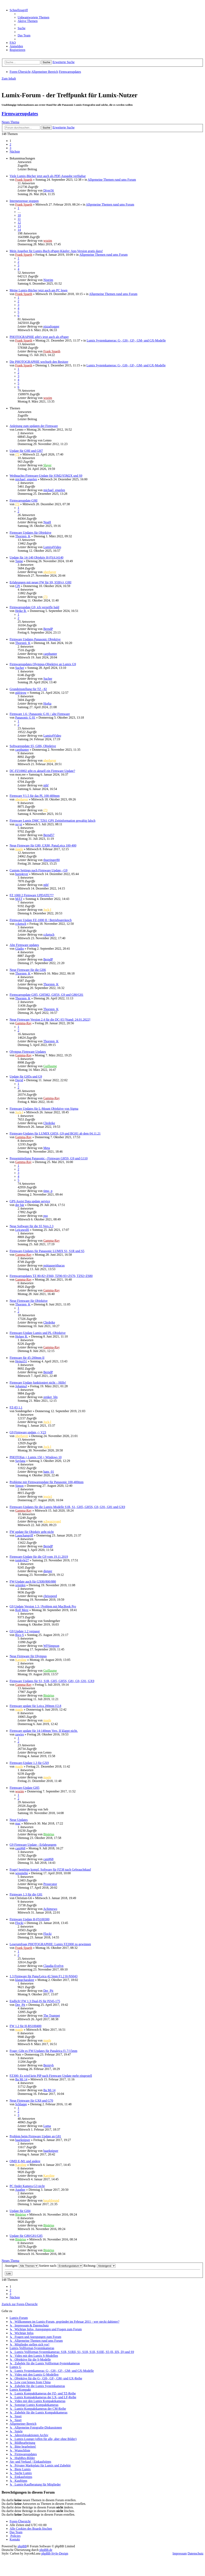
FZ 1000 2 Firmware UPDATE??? (32, 895)
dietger (47, 1571)
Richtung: (99, 2265)
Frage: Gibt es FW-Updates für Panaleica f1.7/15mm (43, 2051)
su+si (18, 824)
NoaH (47, 522)
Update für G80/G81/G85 (26, 2235)
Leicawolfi (22, 1229)
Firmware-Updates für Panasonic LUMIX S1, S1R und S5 (47, 1251)
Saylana (20, 1460)
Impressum (180, 2553)
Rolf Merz (21, 1610)
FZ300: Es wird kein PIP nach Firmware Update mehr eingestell (51, 2075)
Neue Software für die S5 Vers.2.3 (31, 1226)
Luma (47, 2126)
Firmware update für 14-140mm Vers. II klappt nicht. (44, 1730)
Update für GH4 (20, 2211)
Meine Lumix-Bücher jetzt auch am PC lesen (38, 290)
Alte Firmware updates (24, 945)
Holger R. (21, 1336)
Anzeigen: (21, 2265)
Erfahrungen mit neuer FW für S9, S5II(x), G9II (40, 582)
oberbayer (49, 572)
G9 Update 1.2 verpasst (25, 1631)
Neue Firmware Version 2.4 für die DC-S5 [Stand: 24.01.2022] (50, 1019)
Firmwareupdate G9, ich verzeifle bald (34, 607)
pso (45, 1215)
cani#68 (20, 1848)
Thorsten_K (22, 536)
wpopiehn (21, 1873)
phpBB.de (45, 2550)
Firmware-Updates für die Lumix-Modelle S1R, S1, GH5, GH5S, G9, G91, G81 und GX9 (67, 1507)
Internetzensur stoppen (24, 201)
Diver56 (48, 190)
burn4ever (21, 874)
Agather (20, 2189)
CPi (17, 586)
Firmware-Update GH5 (24, 1787)
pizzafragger (51, 326)
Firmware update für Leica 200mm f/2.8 (35, 1706)
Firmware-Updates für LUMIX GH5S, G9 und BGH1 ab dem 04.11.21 (55, 1133)
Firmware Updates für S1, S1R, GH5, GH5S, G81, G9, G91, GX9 (52, 1681)
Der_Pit (48, 1990)
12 (19, 222)
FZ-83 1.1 (16, 1407)
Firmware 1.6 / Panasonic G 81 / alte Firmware (40, 714)
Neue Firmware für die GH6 (28, 970)
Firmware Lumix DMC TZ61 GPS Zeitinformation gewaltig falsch (52, 820)
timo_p (47, 1191)
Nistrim (48, 280)
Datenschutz (195, 2553)
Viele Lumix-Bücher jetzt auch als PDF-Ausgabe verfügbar (48, 176)
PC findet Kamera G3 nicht (27, 2186)
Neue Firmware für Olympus (28, 1656)
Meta (46, 1148)
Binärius (48, 1695)
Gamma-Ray (23, 1023)
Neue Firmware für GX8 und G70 (31, 2100)
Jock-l (47, 909)
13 (19, 226)
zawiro (19, 1734)
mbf (45, 785)
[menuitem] (33, 17)
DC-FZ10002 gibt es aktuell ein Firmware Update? (42, 771)
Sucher (19, 667)
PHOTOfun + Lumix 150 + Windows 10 (35, 1457)
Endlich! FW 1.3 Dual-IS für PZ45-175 (35, 2001)
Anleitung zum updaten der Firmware (34, 426)
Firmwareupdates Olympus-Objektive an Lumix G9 (43, 664)
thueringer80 (51, 860)
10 (19, 215)
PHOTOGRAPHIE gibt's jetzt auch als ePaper (39, 337)
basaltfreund (51, 2200)
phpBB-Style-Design (54, 2553)
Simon (19, 1485)
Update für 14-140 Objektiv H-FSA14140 (36, 557)
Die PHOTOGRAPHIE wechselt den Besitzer (39, 361)
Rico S (19, 1635)
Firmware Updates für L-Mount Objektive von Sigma (44, 1108)
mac (18, 1823)
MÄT (18, 899)
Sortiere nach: (61, 2265)
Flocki (19, 1923)
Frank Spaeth (23, 179)
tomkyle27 (22, 1560)
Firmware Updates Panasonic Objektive (35, 639)
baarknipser (22, 2140)
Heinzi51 (21, 1361)
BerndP (48, 629)
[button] (15, 151)
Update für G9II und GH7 (26, 450)
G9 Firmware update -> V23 (28, 1432)
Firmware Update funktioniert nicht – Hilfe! (38, 1382)
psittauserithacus (54, 1265)
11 (19, 219)
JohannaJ (21, 1386)
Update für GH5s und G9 (26, 1076)
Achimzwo (50, 1909)
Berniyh (48, 2065)
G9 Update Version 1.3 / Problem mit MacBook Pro (43, 1606)
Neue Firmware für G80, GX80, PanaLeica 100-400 (43, 845)
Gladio (19, 948)
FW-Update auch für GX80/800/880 (33, 1581)
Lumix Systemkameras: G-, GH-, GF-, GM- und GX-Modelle (126, 340)
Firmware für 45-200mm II (27, 1357)
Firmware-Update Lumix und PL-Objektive (38, 1333)
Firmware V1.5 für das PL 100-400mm (35, 795)
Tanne (19, 561)
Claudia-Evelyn (53, 1965)
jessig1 (47, 1496)
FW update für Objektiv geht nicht (32, 1531)
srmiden (20, 1585)
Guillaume (50, 1066)
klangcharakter (24, 1980)
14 (19, 229)
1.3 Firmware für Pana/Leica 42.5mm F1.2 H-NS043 (43, 1976)
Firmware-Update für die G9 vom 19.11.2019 (39, 1556)
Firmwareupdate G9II (23, 500)
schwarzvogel (52, 1521)
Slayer (47, 465)
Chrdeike (49, 1123)
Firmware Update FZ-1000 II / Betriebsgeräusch (41, 920)
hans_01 (48, 1471)
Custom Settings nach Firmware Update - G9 (38, 870)
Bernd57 (48, 835)
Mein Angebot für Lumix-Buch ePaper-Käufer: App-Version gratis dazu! (56, 251)
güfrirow (20, 692)
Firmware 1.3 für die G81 (26, 1894)
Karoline (20, 1659)
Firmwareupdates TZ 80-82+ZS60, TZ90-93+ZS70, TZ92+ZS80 (51, 1276)
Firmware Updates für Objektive (30, 532)
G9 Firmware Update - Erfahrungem (33, 1844)
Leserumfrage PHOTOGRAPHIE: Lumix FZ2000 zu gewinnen (50, 1944)
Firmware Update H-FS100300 (29, 1919)
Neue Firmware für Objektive (29, 1300)
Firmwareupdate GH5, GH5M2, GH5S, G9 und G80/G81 (46, 994)
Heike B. (21, 611)
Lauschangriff (24, 1535)
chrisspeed (50, 1596)
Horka (47, 703)
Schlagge (21, 2104)
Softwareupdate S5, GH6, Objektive (33, 746)
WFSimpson (51, 1645)
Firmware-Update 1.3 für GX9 (29, 1763)
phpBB (22, 2546)
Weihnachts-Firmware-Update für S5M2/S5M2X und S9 (46, 475)
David (19, 1080)
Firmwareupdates (20, 113)
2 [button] (10, 144)
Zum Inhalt (9, 78)
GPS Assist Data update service (30, 1201)
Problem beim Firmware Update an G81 (35, 2136)
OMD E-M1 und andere (25, 2161)
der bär (19, 1205)
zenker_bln (50, 1397)
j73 (17, 454)
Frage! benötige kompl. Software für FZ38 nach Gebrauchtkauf (50, 1869)
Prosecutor (50, 1884)
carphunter (50, 653)
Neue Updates (19, 1819)
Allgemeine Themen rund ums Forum (112, 179)
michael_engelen (26, 479)
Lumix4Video (52, 547)
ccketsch (20, 923)
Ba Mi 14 (21, 2079)
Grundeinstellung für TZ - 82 (28, 689)
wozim (47, 240)
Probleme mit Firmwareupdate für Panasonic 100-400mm (46, 1482)
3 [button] (10, 148)
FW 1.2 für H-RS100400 (25, 2026)
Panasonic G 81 (25, 717)
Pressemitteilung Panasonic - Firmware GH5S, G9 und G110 (49, 1158)
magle (19, 849)
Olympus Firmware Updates (28, 1051)
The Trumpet (51, 2015)
